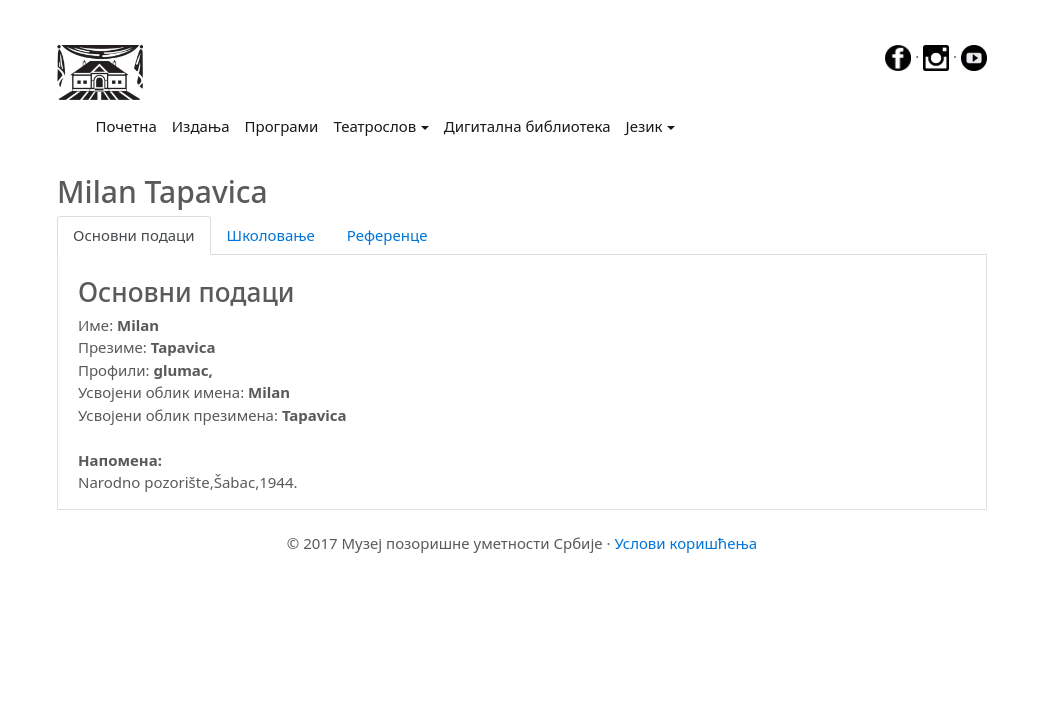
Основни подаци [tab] (134, 235)
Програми (282, 126)
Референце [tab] (387, 235)
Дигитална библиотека (527, 126)
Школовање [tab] (271, 235)
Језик (644, 126)
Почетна (130, 125)
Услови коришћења (685, 543)
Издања (201, 126)
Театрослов (374, 126)
